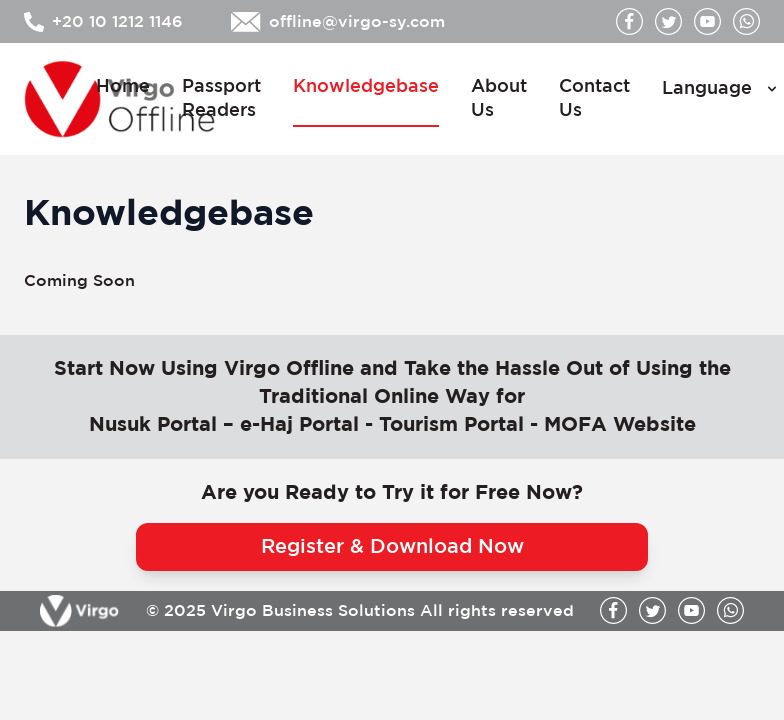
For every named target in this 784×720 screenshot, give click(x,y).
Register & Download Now (392, 547)
